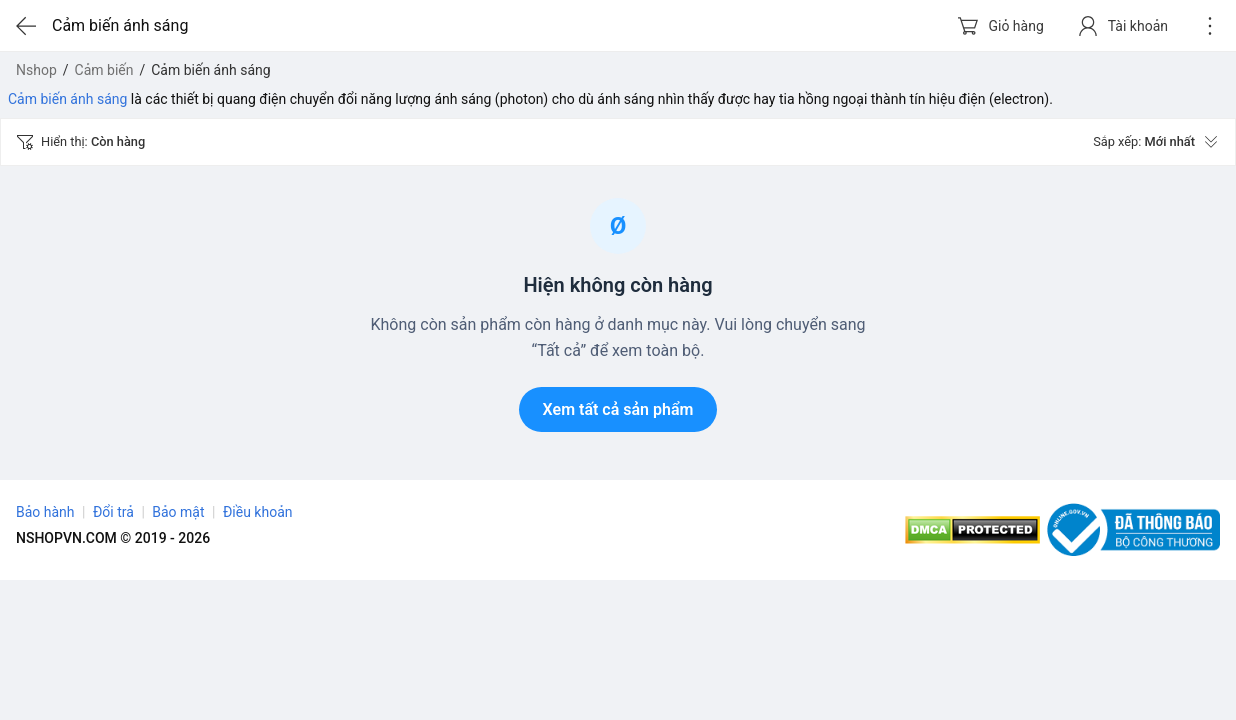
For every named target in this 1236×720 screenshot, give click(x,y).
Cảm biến (104, 70)
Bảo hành (45, 512)
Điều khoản (258, 512)
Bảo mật (178, 512)
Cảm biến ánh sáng (67, 99)
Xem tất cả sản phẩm (618, 409)
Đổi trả (113, 512)
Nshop (36, 70)
